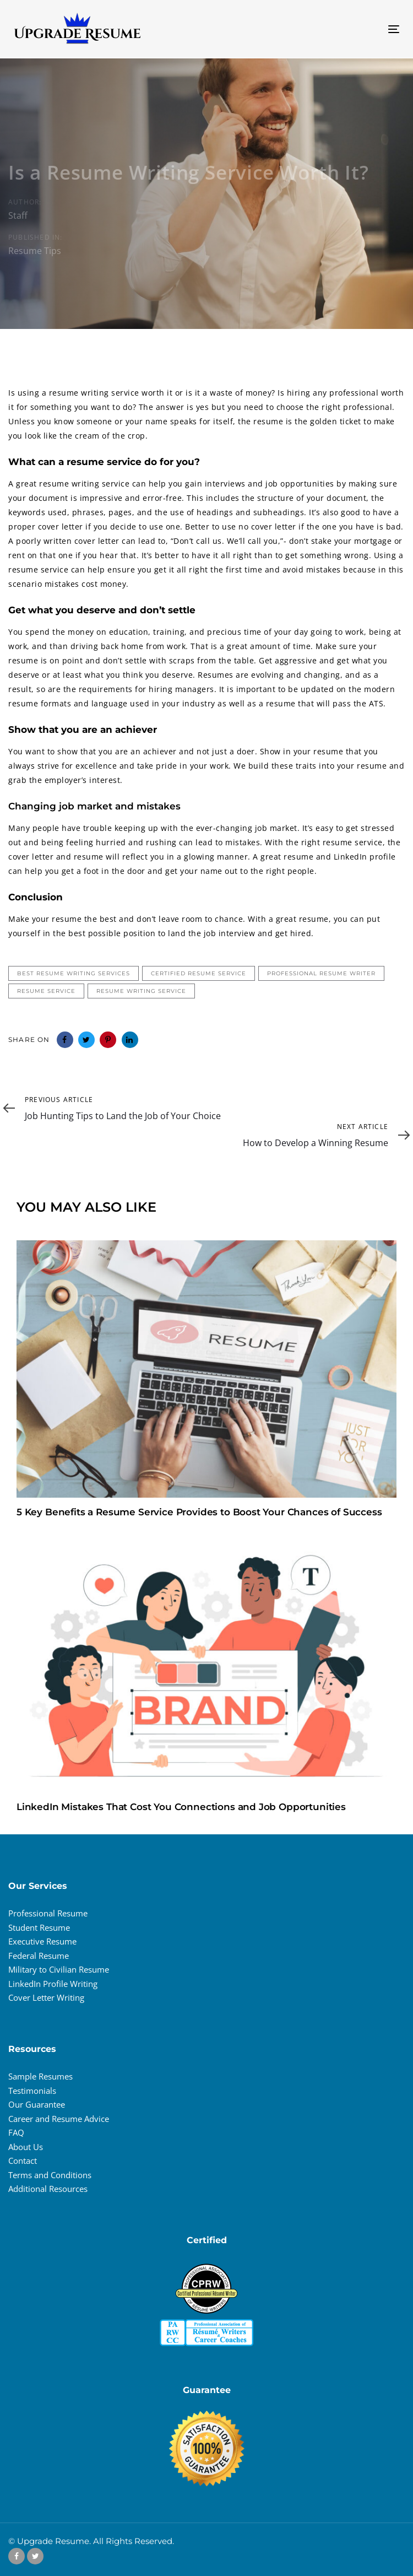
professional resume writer (321, 973)
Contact (22, 2160)
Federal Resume (38, 1955)
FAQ (16, 2132)
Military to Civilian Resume (58, 1969)
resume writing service (141, 991)
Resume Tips (34, 250)
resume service (46, 991)
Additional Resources (48, 2188)
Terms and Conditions (49, 2174)
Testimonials (32, 2090)
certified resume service (198, 973)
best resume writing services (73, 973)
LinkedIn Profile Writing (52, 1983)
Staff (18, 215)
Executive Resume (42, 1941)
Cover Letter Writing (46, 1997)
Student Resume (39, 1927)
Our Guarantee (36, 2104)
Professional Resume (48, 1913)
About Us (25, 2146)
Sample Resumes (40, 2076)
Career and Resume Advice (58, 2118)
